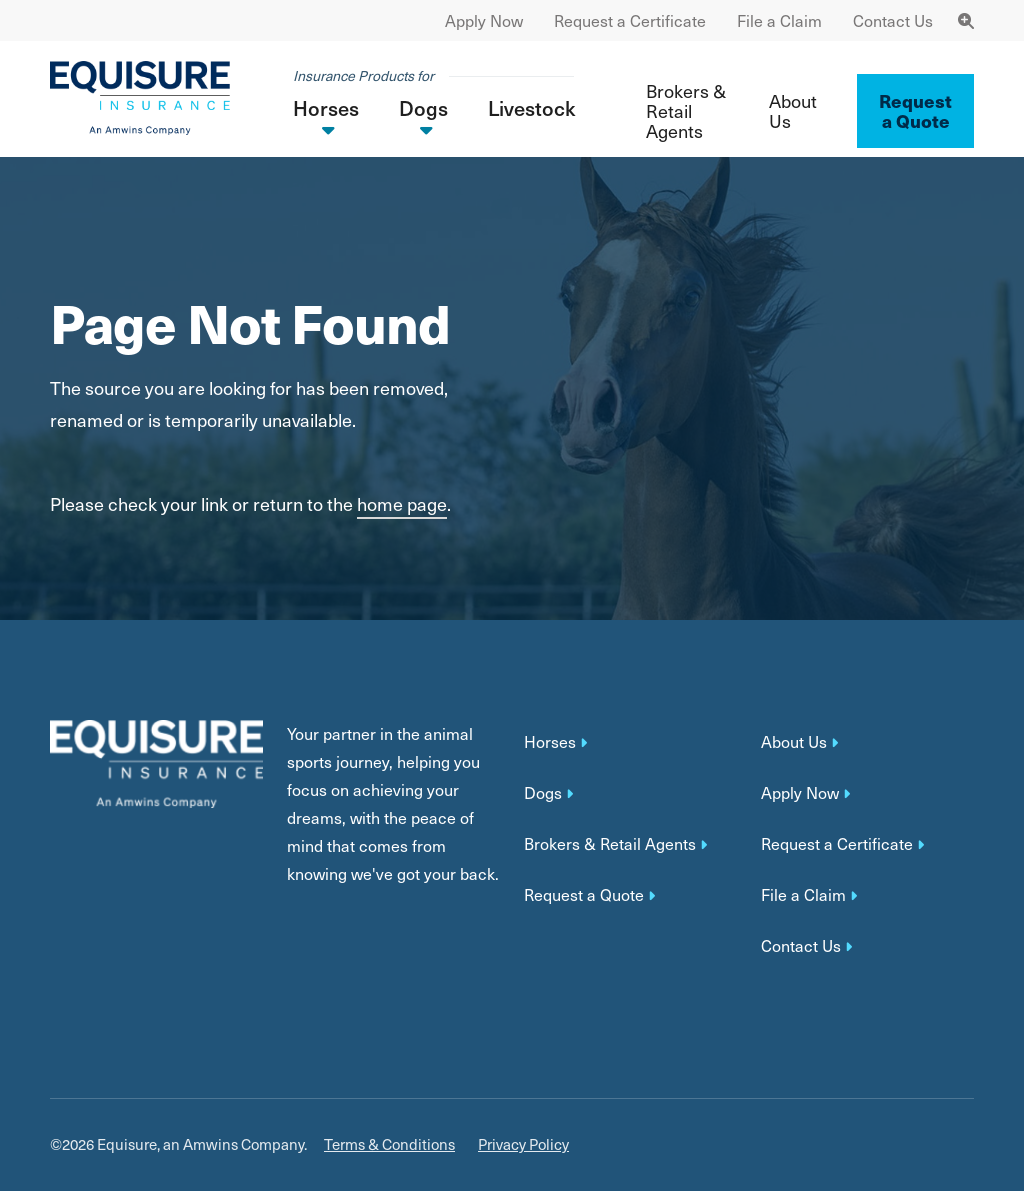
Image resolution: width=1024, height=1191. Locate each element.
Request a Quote (584, 895)
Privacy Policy (523, 1144)
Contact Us (893, 20)
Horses (550, 742)
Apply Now (484, 20)
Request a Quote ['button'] (915, 110)
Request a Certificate (630, 20)
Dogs (543, 793)
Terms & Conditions (389, 1144)
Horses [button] (326, 108)
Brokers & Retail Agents (686, 110)
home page (402, 503)
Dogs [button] (423, 108)
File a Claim (779, 20)
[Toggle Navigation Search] (966, 20)
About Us (793, 110)
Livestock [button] (531, 108)
